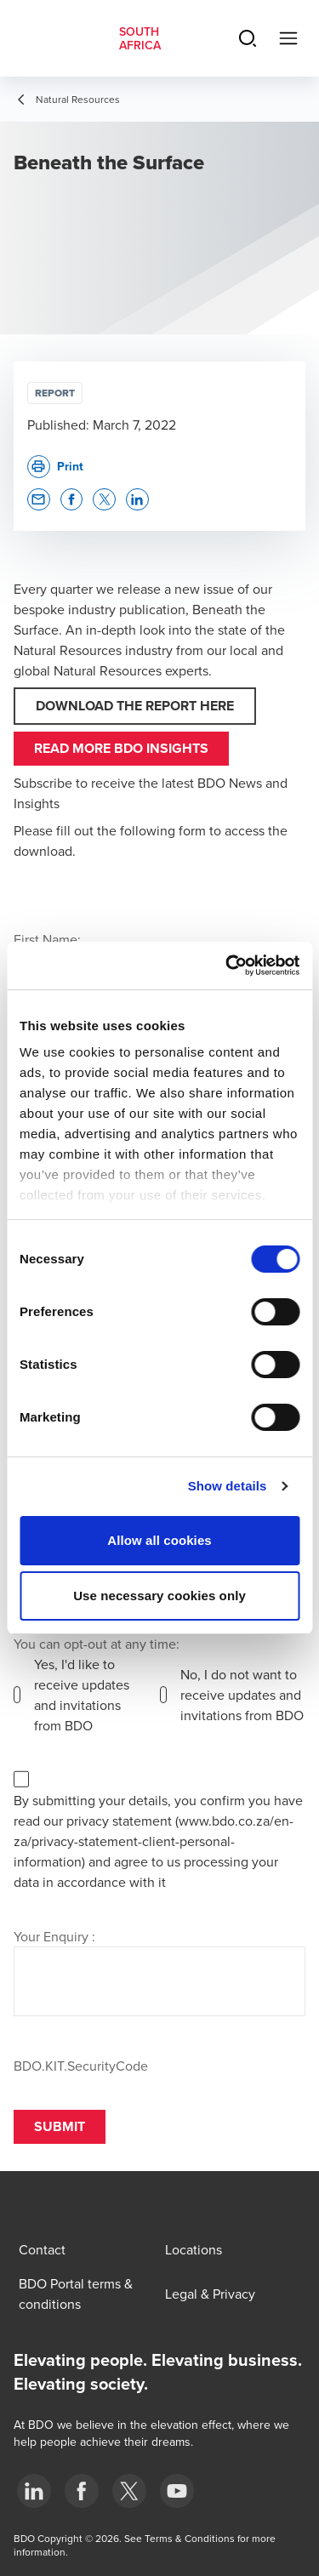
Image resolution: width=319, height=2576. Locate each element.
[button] (38, 499)
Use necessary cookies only (159, 1595)
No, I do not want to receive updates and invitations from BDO (242, 1694)
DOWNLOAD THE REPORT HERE (135, 705)
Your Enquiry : (54, 1936)
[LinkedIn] (34, 2491)
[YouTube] (177, 2491)
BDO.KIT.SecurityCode (81, 2065)
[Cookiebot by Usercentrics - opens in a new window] (227, 966)
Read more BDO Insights (121, 748)
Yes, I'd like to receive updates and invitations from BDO (81, 1695)
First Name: (47, 939)
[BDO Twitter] (129, 2491)
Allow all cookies (159, 1540)
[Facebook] (81, 2491)
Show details (227, 1486)
